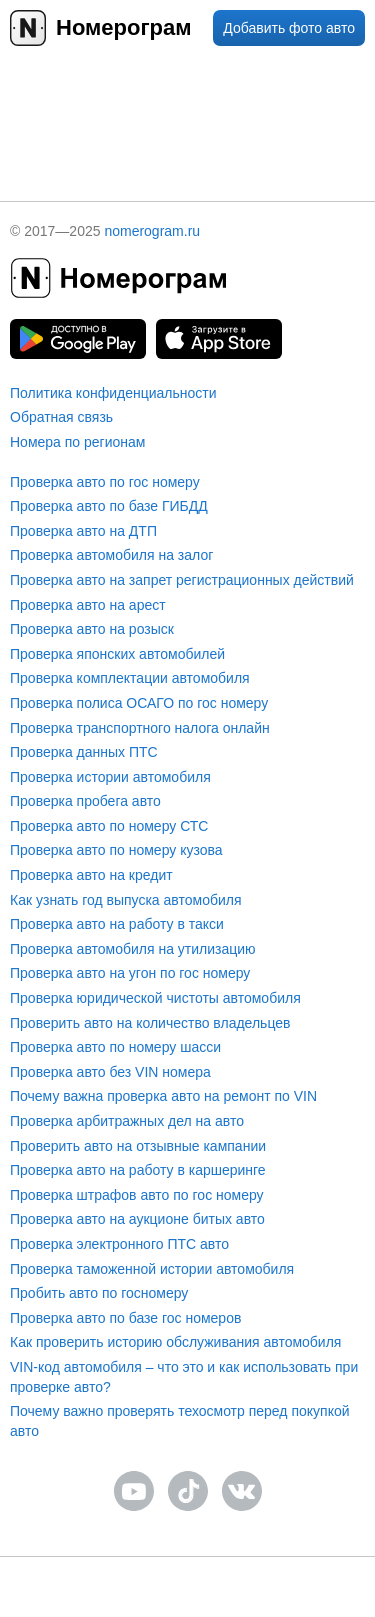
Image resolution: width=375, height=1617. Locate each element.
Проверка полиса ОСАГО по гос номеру (139, 703)
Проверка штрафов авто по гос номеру (137, 1195)
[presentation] (188, 115)
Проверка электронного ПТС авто (119, 1244)
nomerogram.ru (152, 231)
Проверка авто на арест (88, 605)
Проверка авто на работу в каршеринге (138, 1170)
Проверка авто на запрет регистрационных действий (182, 580)
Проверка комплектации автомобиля (130, 678)
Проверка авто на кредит (91, 875)
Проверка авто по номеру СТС (109, 826)
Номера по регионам (77, 442)
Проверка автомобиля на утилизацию (133, 949)
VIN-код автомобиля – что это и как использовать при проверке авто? (184, 1377)
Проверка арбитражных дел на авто (127, 1121)
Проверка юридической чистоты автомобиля (155, 998)
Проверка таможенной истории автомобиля (152, 1269)
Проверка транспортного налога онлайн (140, 728)
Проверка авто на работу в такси (117, 924)
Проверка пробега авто (85, 801)
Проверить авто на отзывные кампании (138, 1146)
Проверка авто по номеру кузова (116, 850)
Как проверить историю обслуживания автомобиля (175, 1342)
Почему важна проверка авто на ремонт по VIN (163, 1096)
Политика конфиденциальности (113, 393)
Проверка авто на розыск (92, 629)
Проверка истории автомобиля (110, 777)
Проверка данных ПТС (84, 752)
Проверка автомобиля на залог (111, 555)
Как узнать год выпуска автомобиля (126, 900)
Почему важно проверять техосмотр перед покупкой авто (180, 1421)
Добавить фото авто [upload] (289, 28)
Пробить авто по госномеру (99, 1293)
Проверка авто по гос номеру (105, 482)
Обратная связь (61, 417)
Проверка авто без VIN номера (110, 1072)
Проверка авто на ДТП (83, 531)
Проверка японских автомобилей (117, 654)
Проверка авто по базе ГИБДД (109, 506)
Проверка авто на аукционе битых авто (137, 1219)
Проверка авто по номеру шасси (115, 1047)
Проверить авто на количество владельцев (150, 1023)
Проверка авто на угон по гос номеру (130, 973)
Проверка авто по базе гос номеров (125, 1318)
